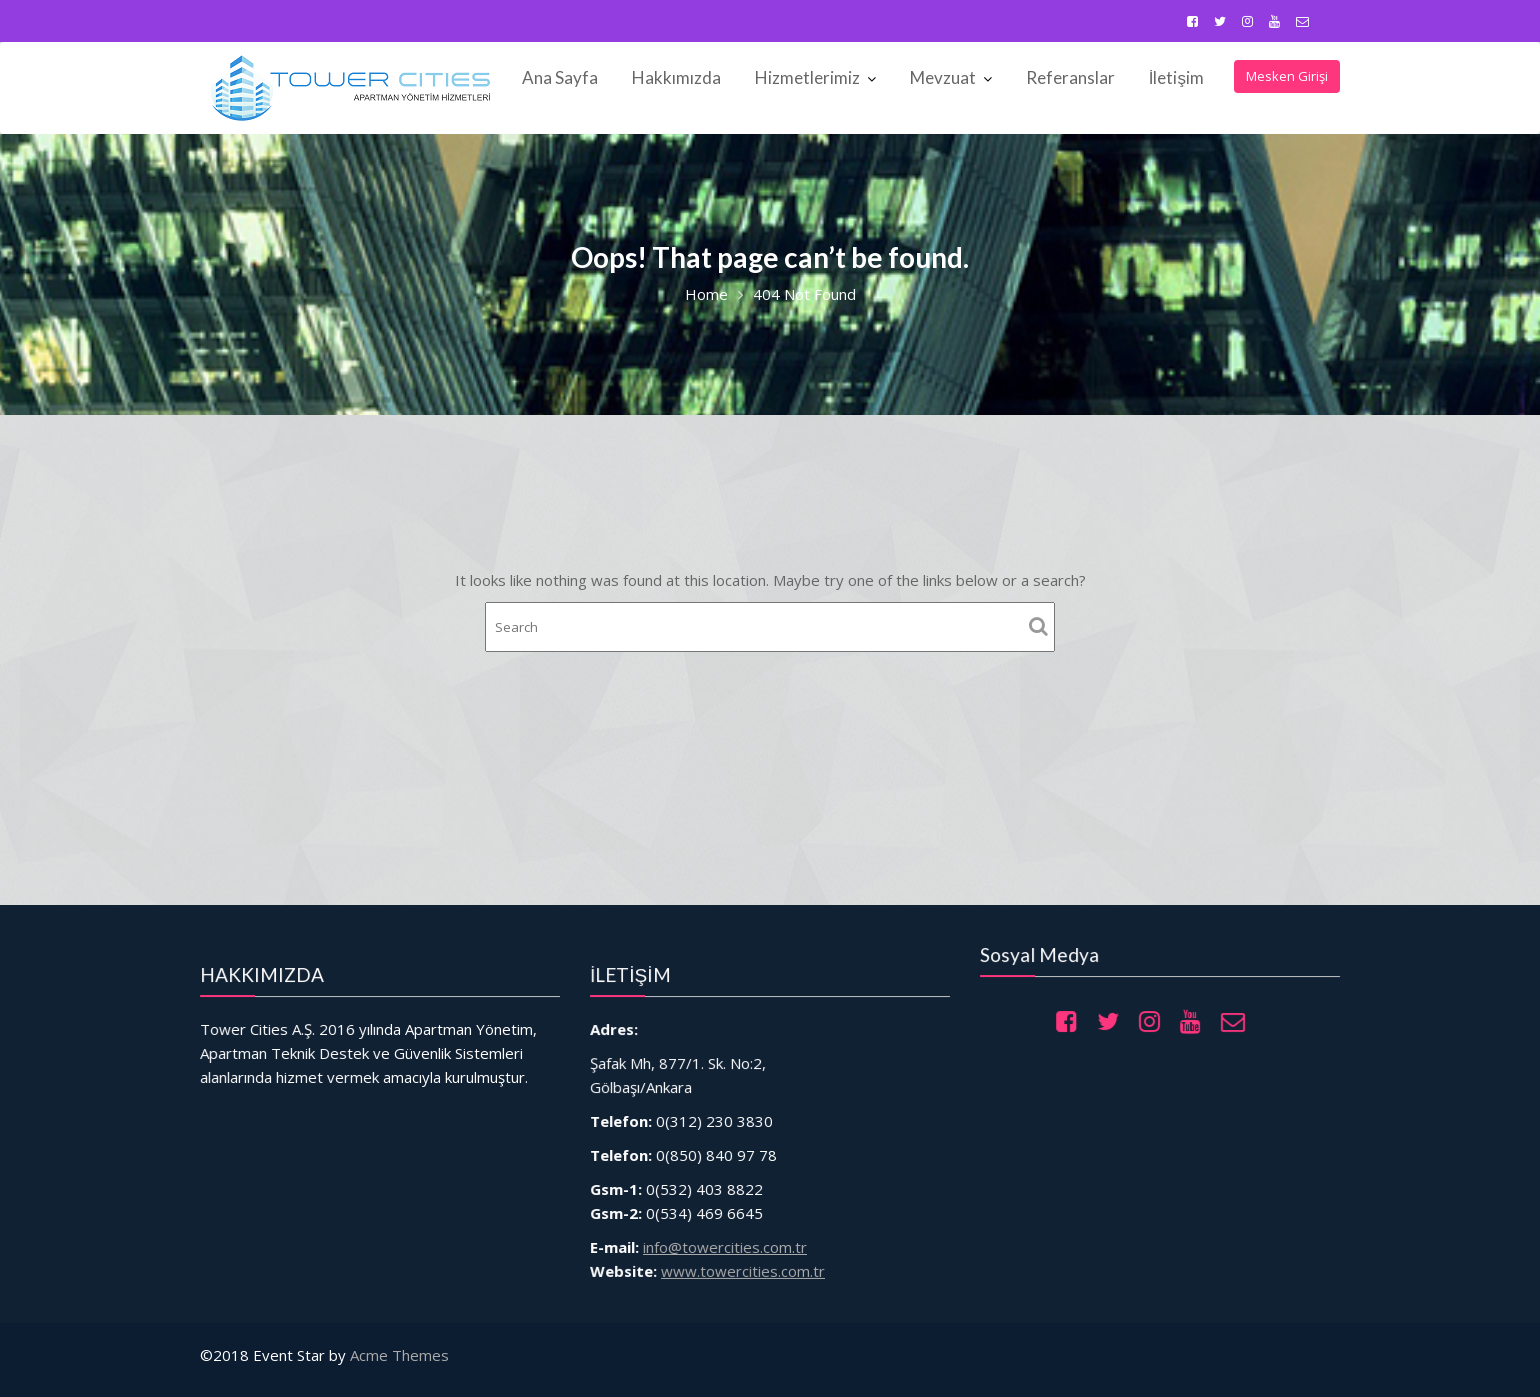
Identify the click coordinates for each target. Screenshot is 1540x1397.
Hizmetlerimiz (807, 77)
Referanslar (1070, 77)
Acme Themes (399, 1355)
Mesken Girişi (1287, 76)
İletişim (1176, 77)
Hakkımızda (676, 77)
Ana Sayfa (560, 77)
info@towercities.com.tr (728, 1236)
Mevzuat (943, 77)
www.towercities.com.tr (745, 1258)
